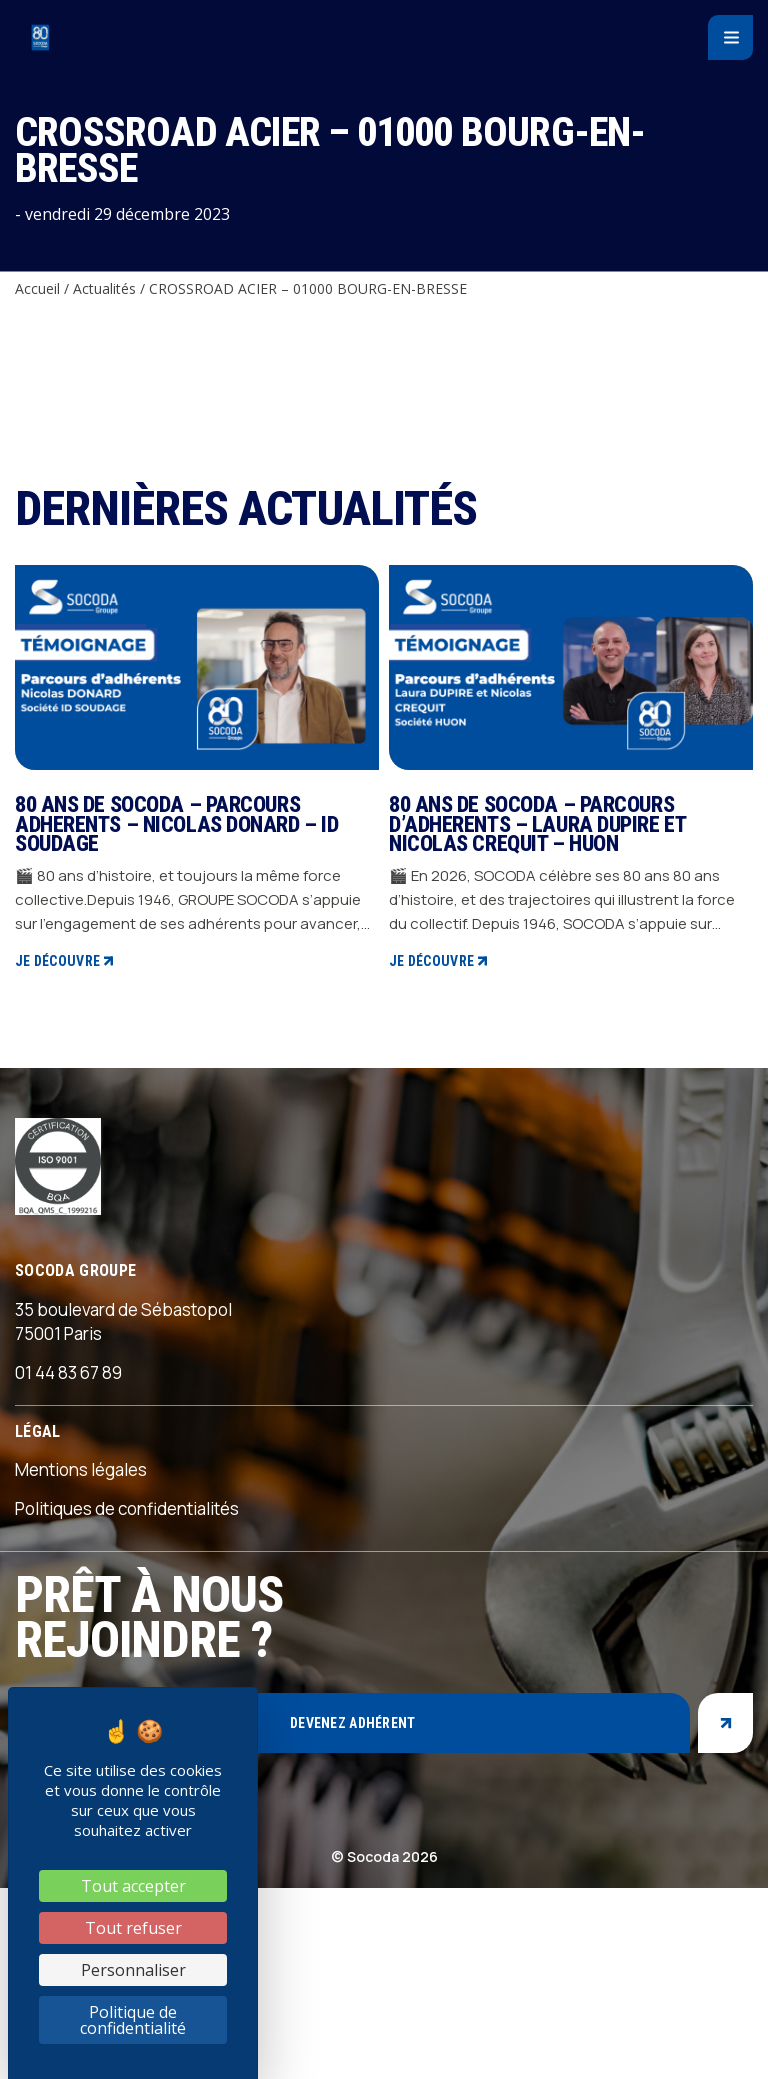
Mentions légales (81, 1469)
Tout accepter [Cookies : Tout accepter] (133, 1886)
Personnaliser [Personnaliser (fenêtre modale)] (133, 1970)
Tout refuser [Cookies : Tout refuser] (133, 1928)
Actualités (104, 288)
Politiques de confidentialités (127, 1508)
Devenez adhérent (352, 1723)
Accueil (37, 288)
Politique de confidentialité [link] (133, 2020)
